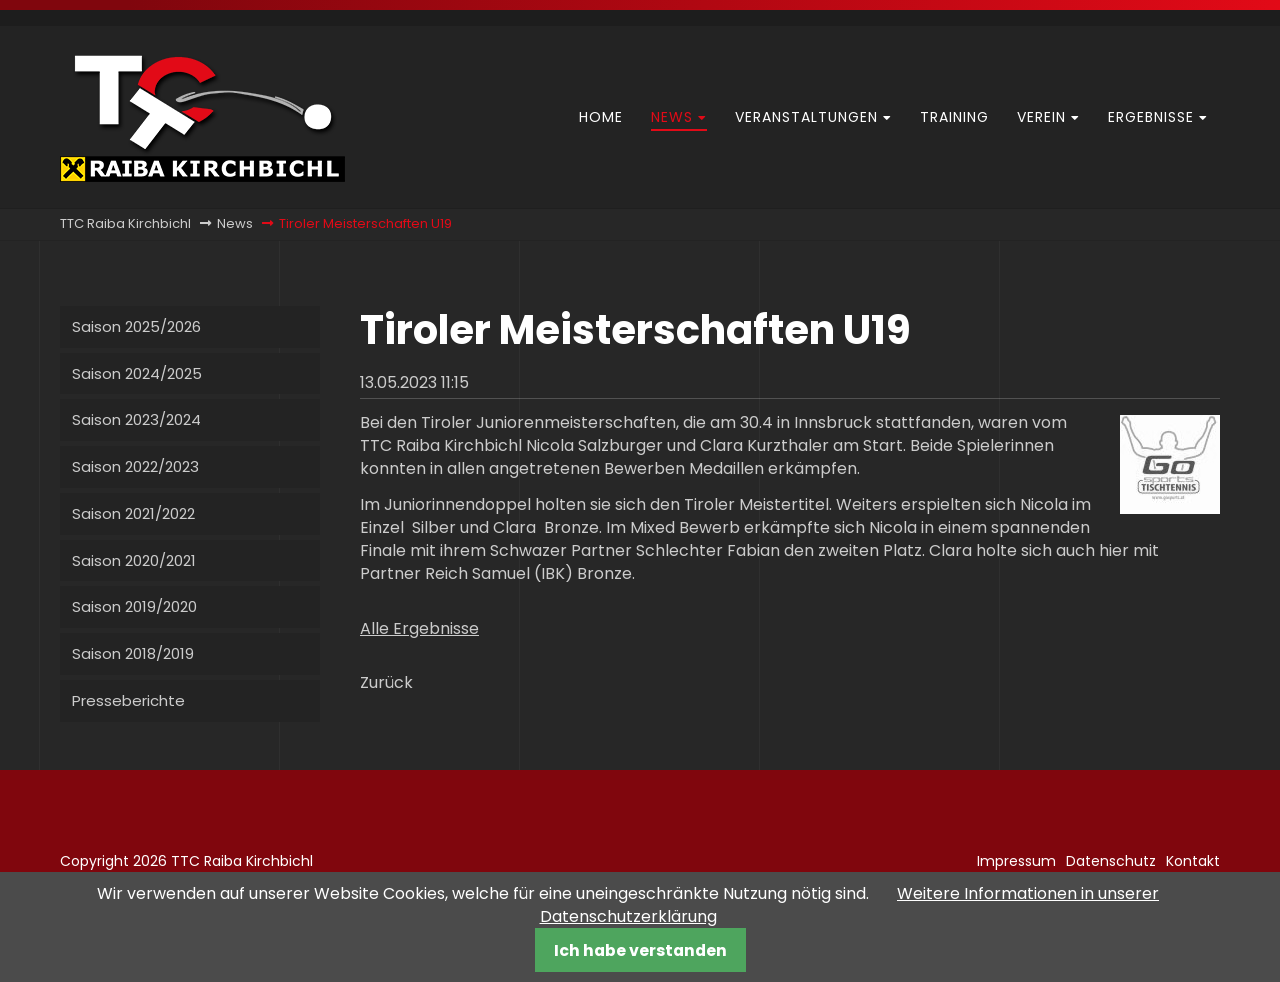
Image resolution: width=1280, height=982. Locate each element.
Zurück (386, 682)
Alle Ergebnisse (419, 628)
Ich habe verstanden (640, 950)
